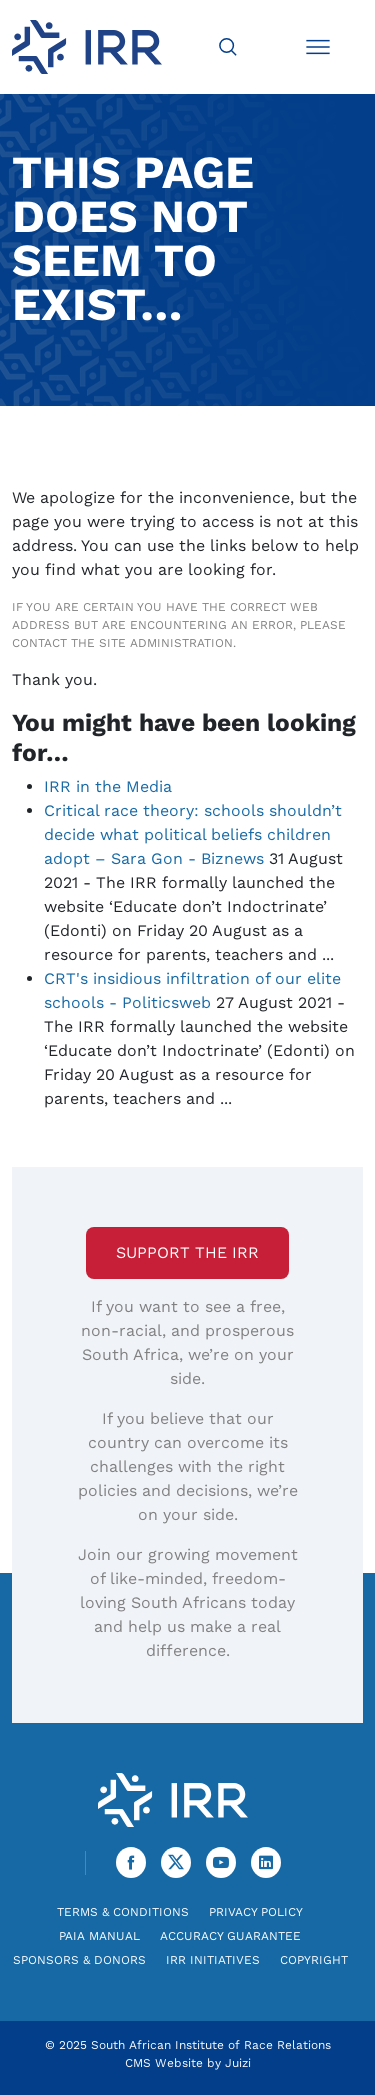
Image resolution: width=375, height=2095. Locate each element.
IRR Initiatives (213, 1960)
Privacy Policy (256, 1912)
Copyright (314, 1960)
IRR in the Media (108, 786)
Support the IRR (187, 1252)
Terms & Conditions (123, 1912)
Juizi (238, 2063)
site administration (166, 643)
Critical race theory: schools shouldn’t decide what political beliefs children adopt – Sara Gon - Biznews (193, 834)
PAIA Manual (99, 1936)
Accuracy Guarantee (230, 1936)
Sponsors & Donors (79, 1960)
